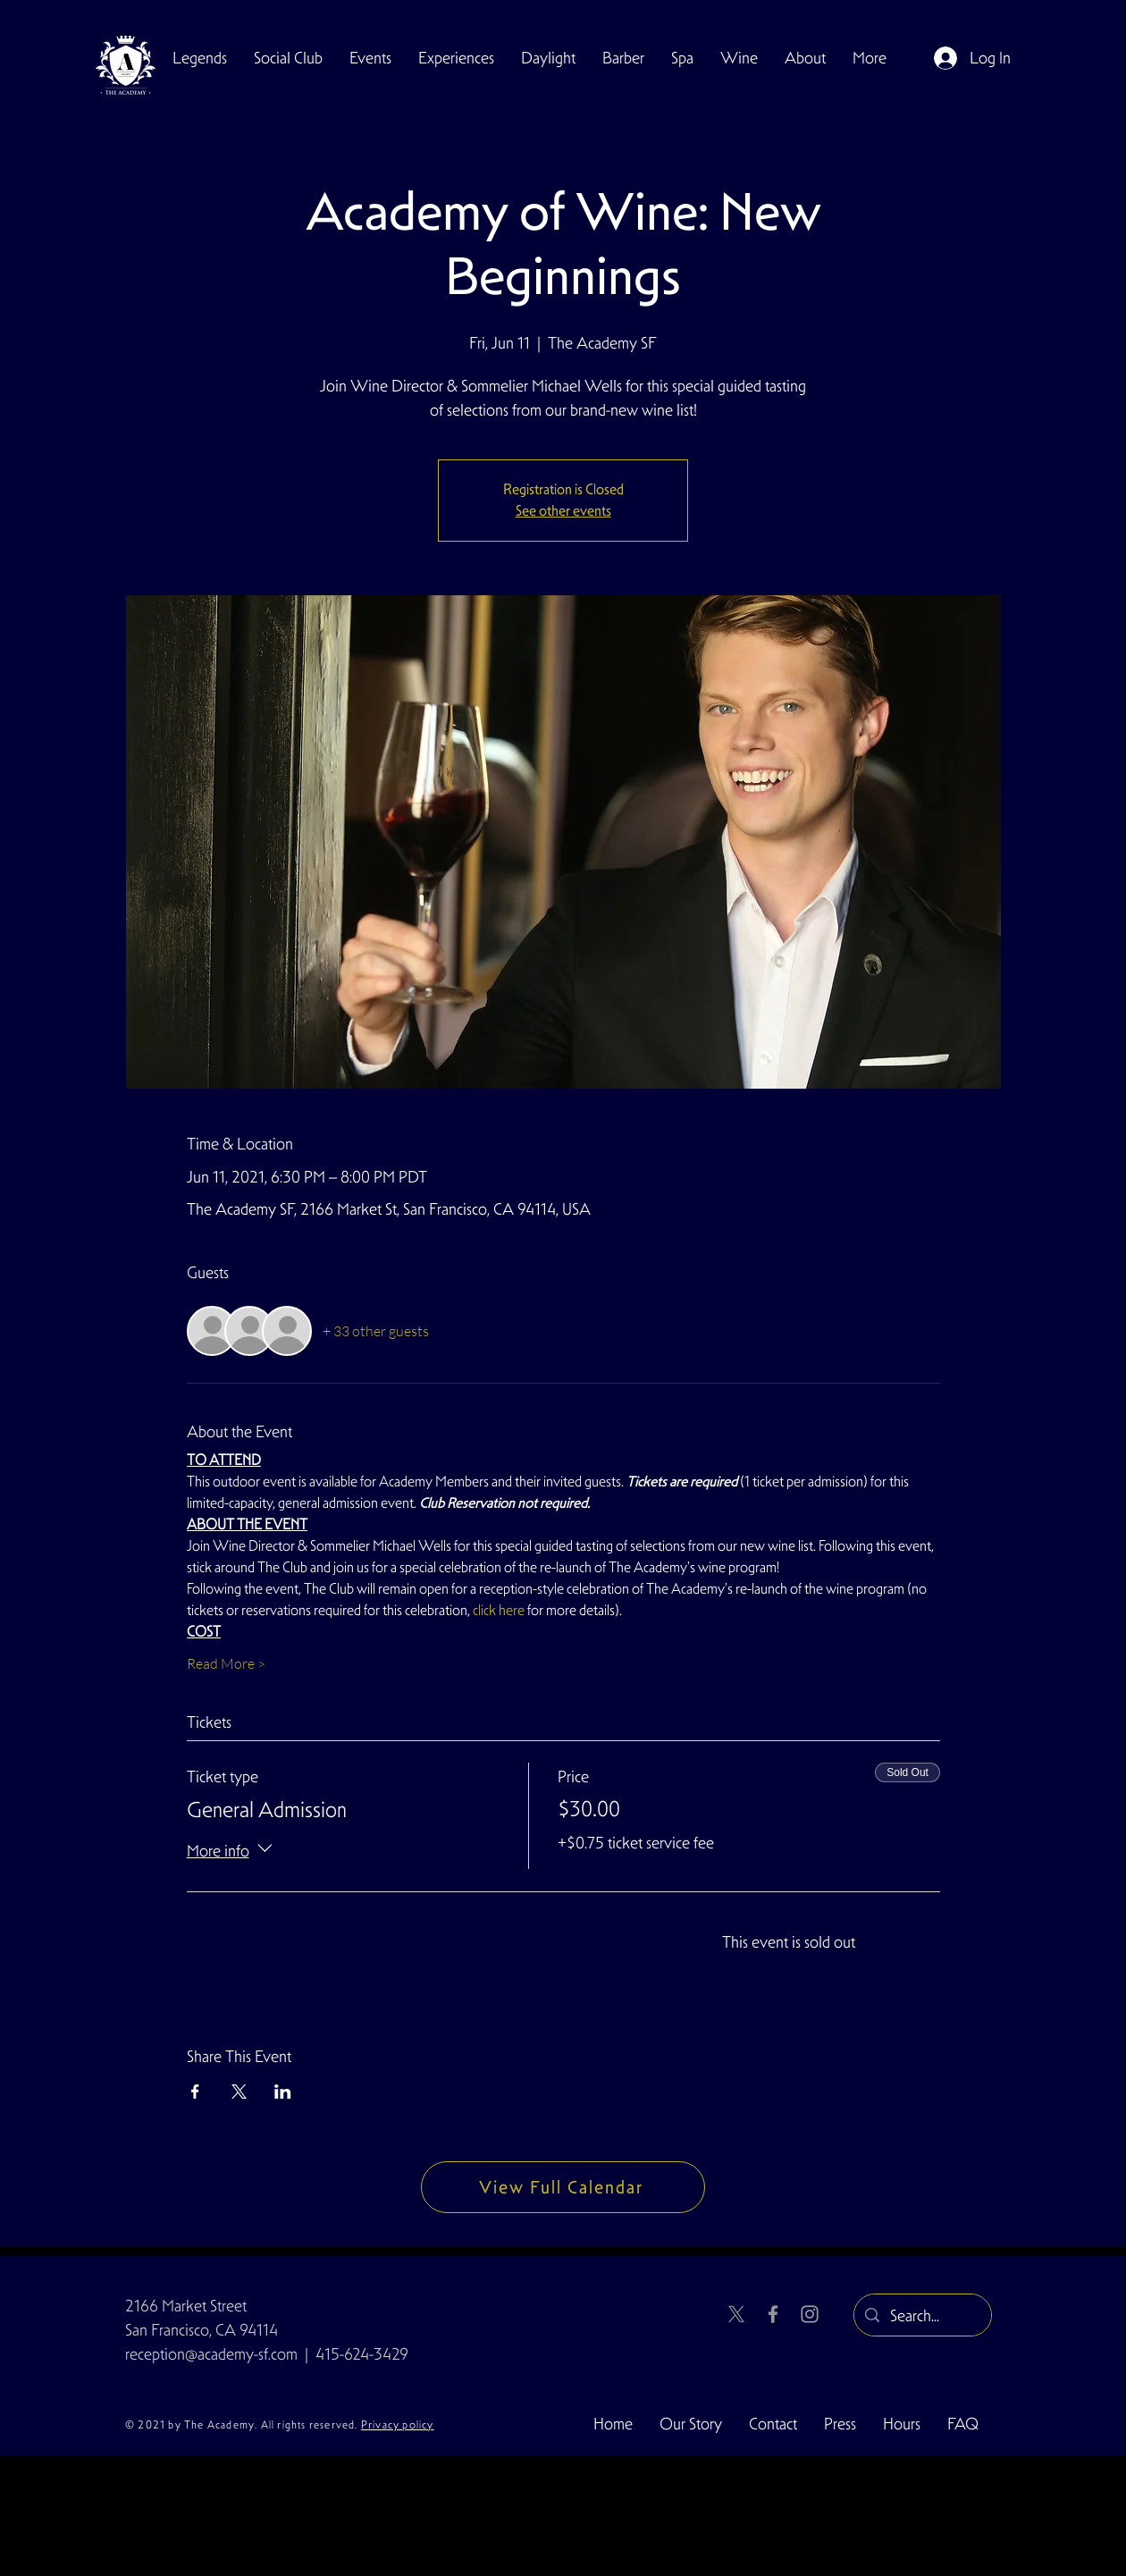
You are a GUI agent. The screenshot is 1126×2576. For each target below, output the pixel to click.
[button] (288, 58)
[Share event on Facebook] (195, 2091)
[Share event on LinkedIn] (282, 2091)
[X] (736, 2314)
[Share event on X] (239, 2091)
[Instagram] (809, 2314)
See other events (563, 510)
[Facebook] (773, 2314)
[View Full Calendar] (563, 2187)
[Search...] (922, 2315)
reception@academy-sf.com (211, 2354)
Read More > (226, 1663)
